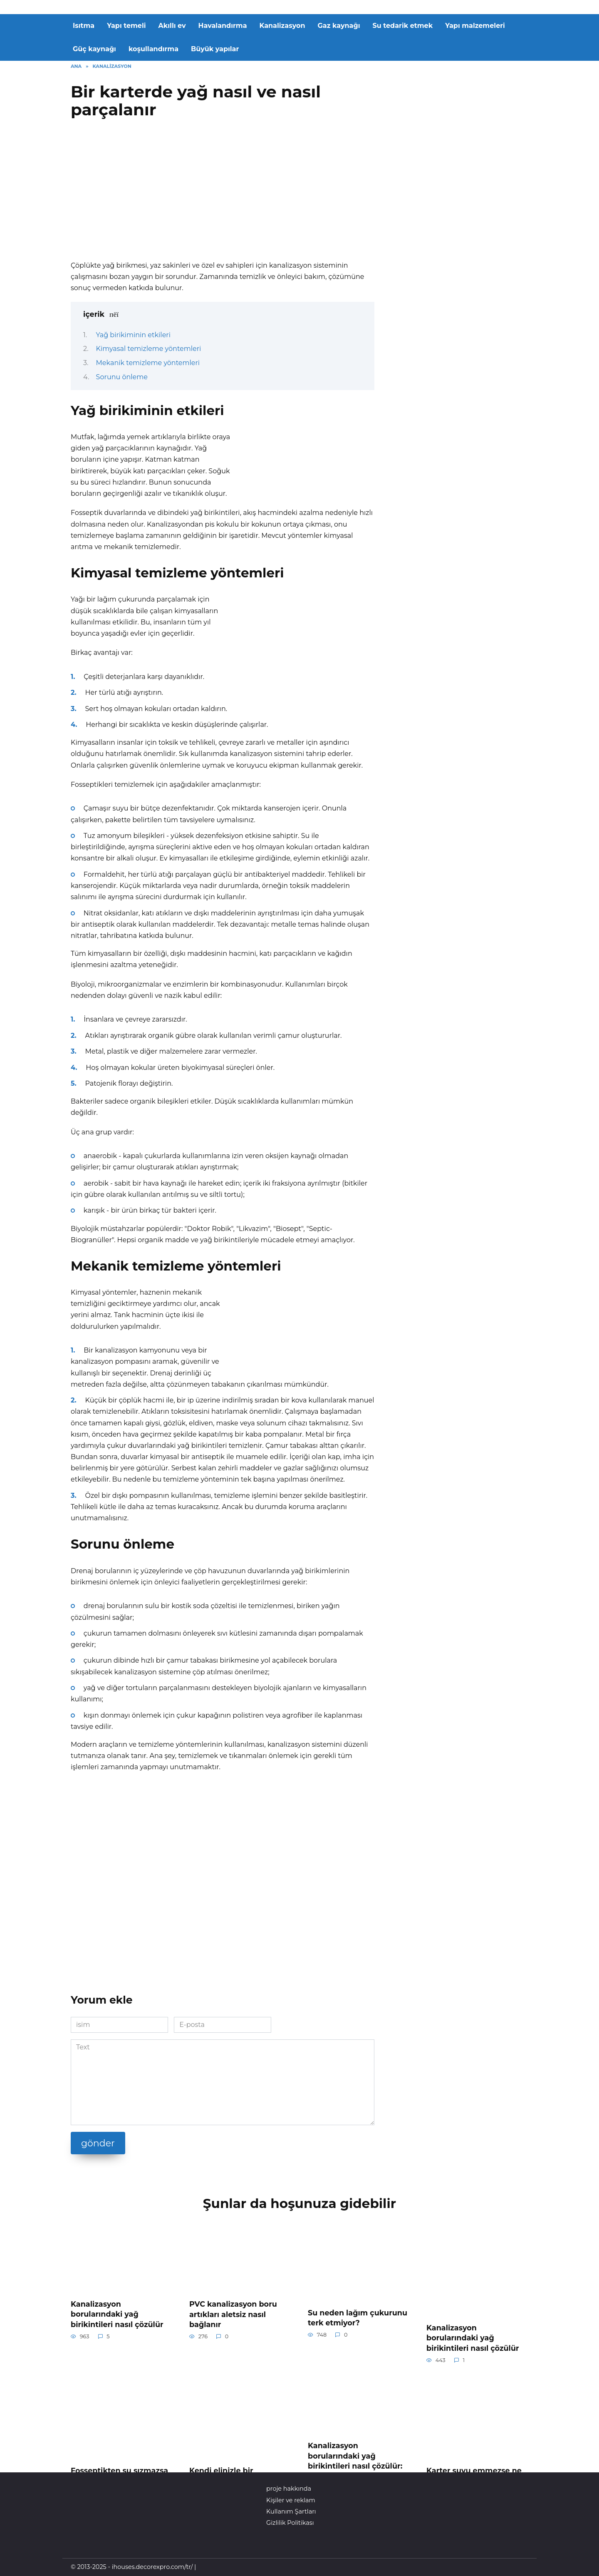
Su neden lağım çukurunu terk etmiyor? (357, 2317)
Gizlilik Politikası (290, 2523)
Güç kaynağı (94, 49)
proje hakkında (288, 2488)
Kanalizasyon (282, 26)
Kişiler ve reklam (290, 2500)
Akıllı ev (172, 26)
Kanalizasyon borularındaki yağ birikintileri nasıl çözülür (117, 2313)
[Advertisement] (222, 193)
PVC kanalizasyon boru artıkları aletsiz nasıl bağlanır (233, 2314)
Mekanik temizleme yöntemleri (148, 363)
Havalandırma (222, 26)
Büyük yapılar (215, 49)
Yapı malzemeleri (475, 26)
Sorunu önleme (122, 377)
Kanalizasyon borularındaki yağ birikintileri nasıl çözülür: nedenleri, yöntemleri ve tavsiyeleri (355, 2466)
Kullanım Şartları (291, 2511)
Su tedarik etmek (403, 26)
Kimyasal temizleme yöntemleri (148, 349)
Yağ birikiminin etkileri (133, 335)
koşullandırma (153, 49)
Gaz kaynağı (339, 26)
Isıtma (83, 26)
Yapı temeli (126, 26)
